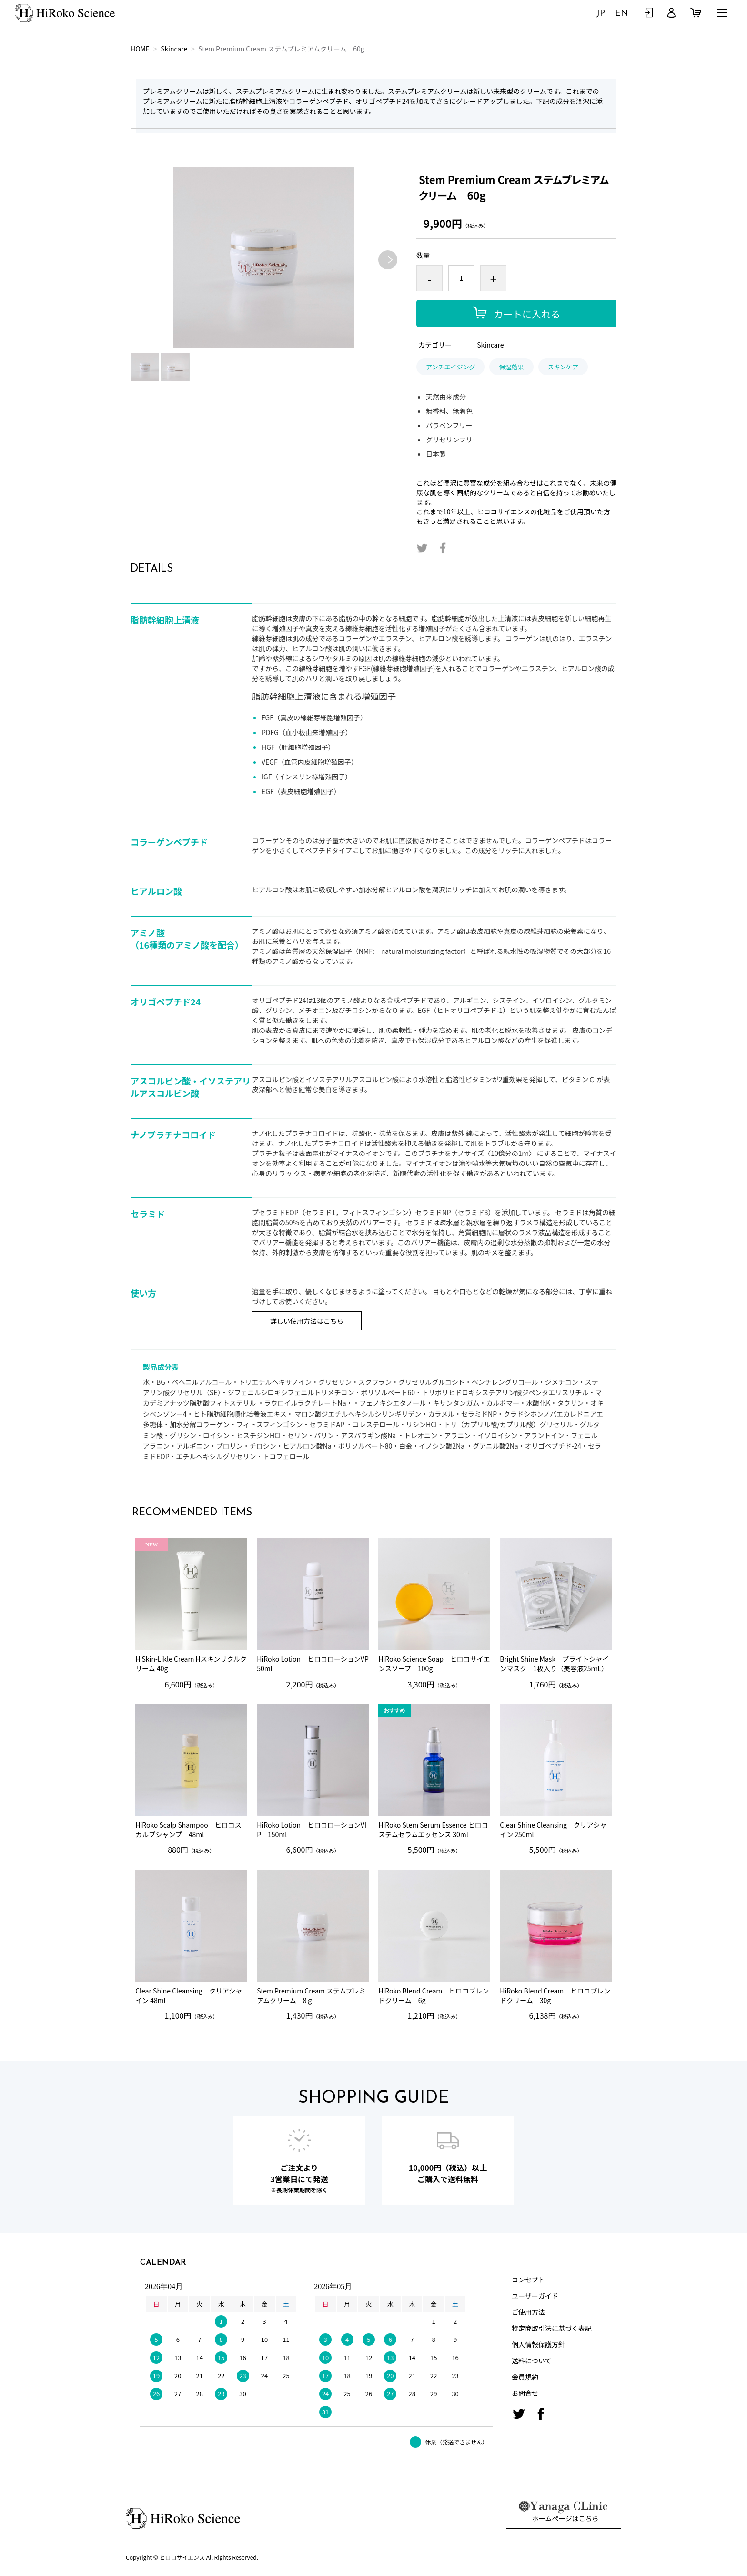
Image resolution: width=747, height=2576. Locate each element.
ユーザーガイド (535, 2295)
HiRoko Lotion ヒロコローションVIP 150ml (311, 1829)
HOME (140, 48)
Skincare (174, 48)
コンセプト (528, 2279)
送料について (532, 2360)
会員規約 (525, 2376)
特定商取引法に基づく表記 (552, 2328)
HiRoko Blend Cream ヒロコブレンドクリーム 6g (433, 1995)
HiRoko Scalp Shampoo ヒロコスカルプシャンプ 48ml (188, 1829)
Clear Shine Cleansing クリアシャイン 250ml (553, 1829)
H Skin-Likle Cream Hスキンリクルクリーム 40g (191, 1664)
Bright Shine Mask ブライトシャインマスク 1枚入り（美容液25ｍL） (554, 1664)
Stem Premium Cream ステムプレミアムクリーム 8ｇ (311, 1995)
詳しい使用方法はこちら (306, 1321)
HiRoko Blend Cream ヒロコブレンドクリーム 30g (555, 1995)
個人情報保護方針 (538, 2344)
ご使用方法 (528, 2312)
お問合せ (525, 2393)
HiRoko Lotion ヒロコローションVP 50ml (313, 1664)
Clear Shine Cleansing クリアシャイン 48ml (188, 1995)
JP (600, 13)
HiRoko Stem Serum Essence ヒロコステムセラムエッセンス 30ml (433, 1829)
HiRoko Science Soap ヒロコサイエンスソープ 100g (434, 1664)
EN (621, 13)
